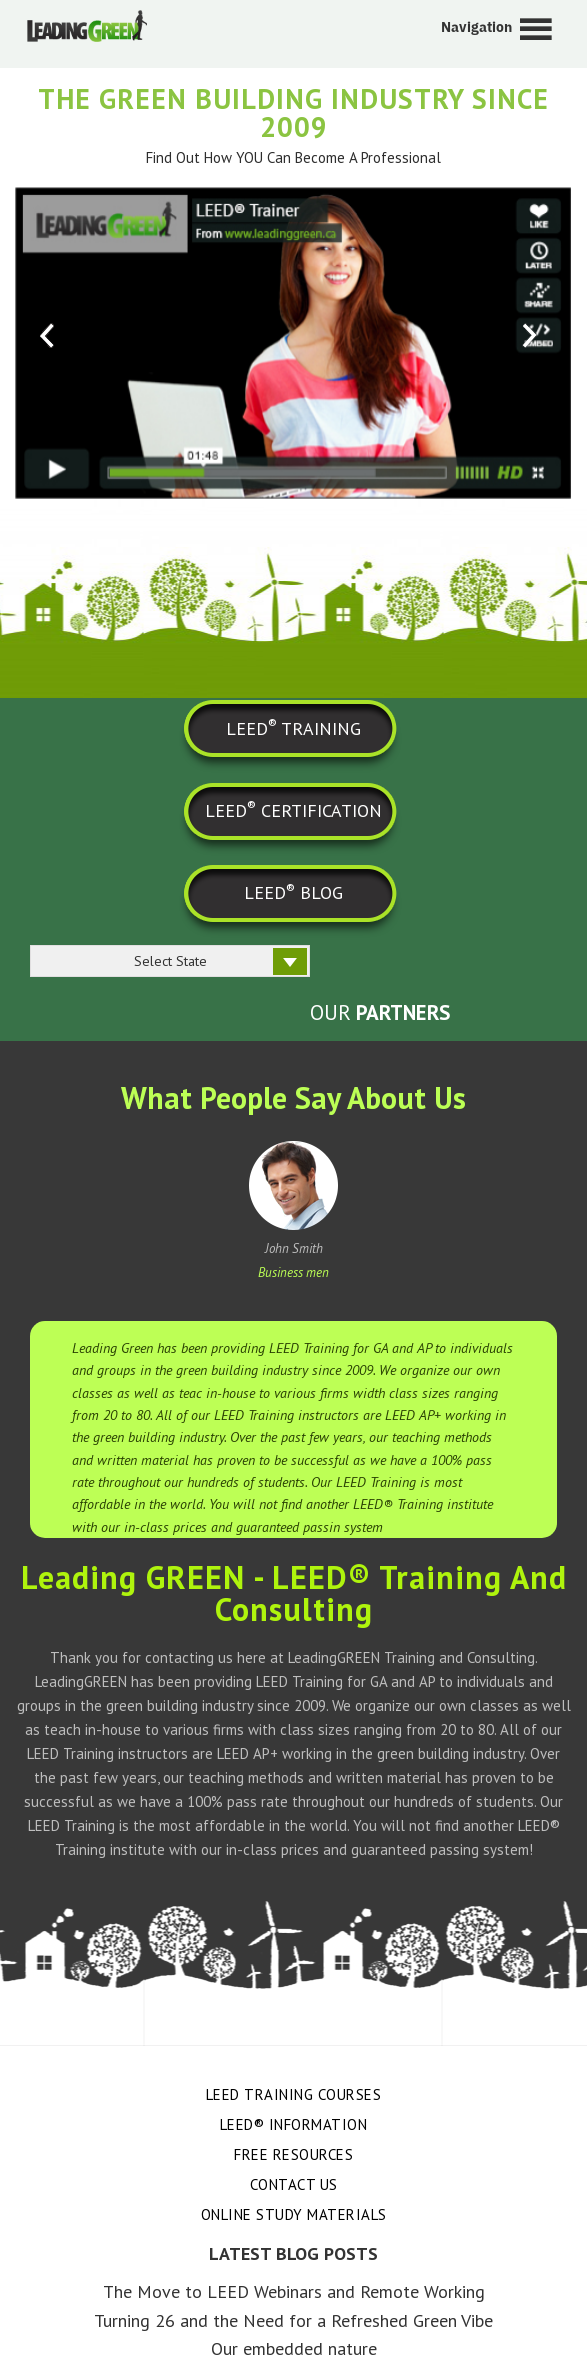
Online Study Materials (294, 2214)
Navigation (476, 27)
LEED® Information (294, 2124)
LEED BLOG (293, 892)
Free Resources (293, 2154)
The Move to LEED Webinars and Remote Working (294, 2291)
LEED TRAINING (293, 727)
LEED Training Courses (294, 2094)
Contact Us (294, 2184)
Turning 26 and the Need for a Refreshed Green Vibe (293, 2320)
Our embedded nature (294, 2348)
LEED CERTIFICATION (293, 809)
